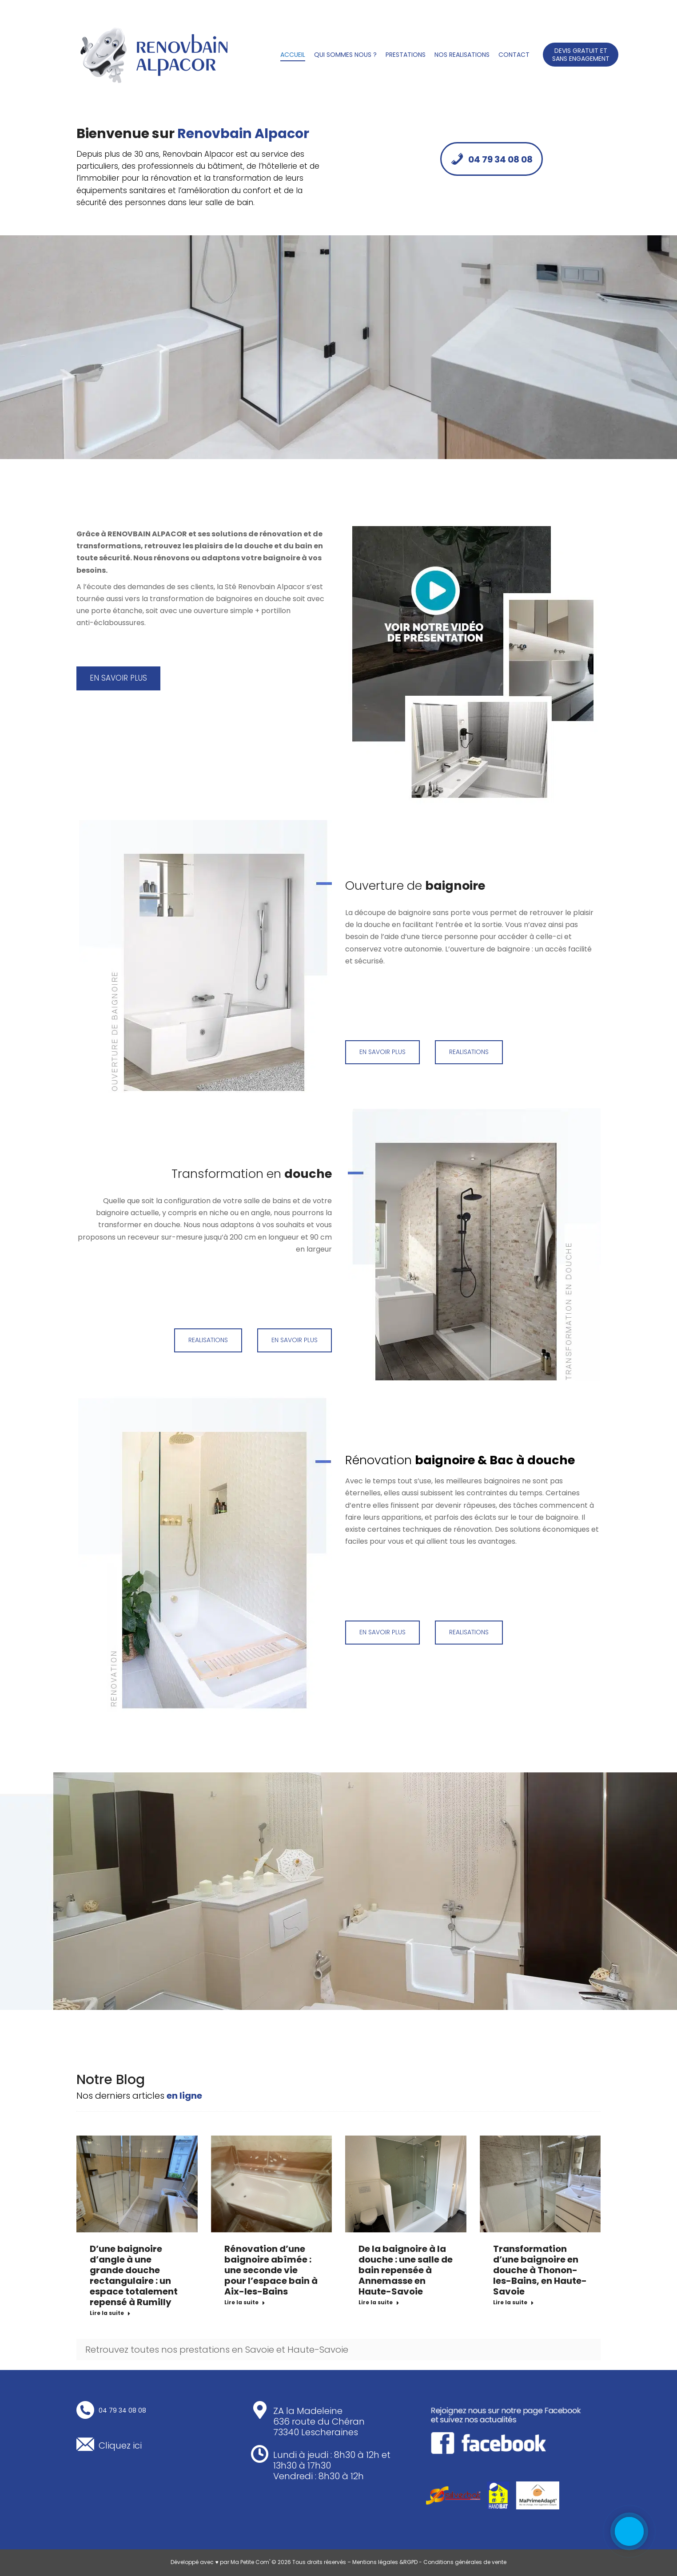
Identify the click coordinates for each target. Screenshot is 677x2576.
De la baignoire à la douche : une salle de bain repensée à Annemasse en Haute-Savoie (405, 2270)
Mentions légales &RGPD (385, 2562)
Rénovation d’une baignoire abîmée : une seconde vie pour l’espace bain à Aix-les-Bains (271, 2270)
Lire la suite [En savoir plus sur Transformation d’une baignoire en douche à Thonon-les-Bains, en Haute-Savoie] (513, 2302)
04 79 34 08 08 (491, 159)
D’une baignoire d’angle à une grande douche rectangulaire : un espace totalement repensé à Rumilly (134, 2275)
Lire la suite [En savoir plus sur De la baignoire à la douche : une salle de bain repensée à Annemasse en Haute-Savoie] (378, 2302)
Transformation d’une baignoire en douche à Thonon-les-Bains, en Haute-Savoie (540, 2270)
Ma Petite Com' (250, 2562)
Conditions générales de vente (464, 2562)
